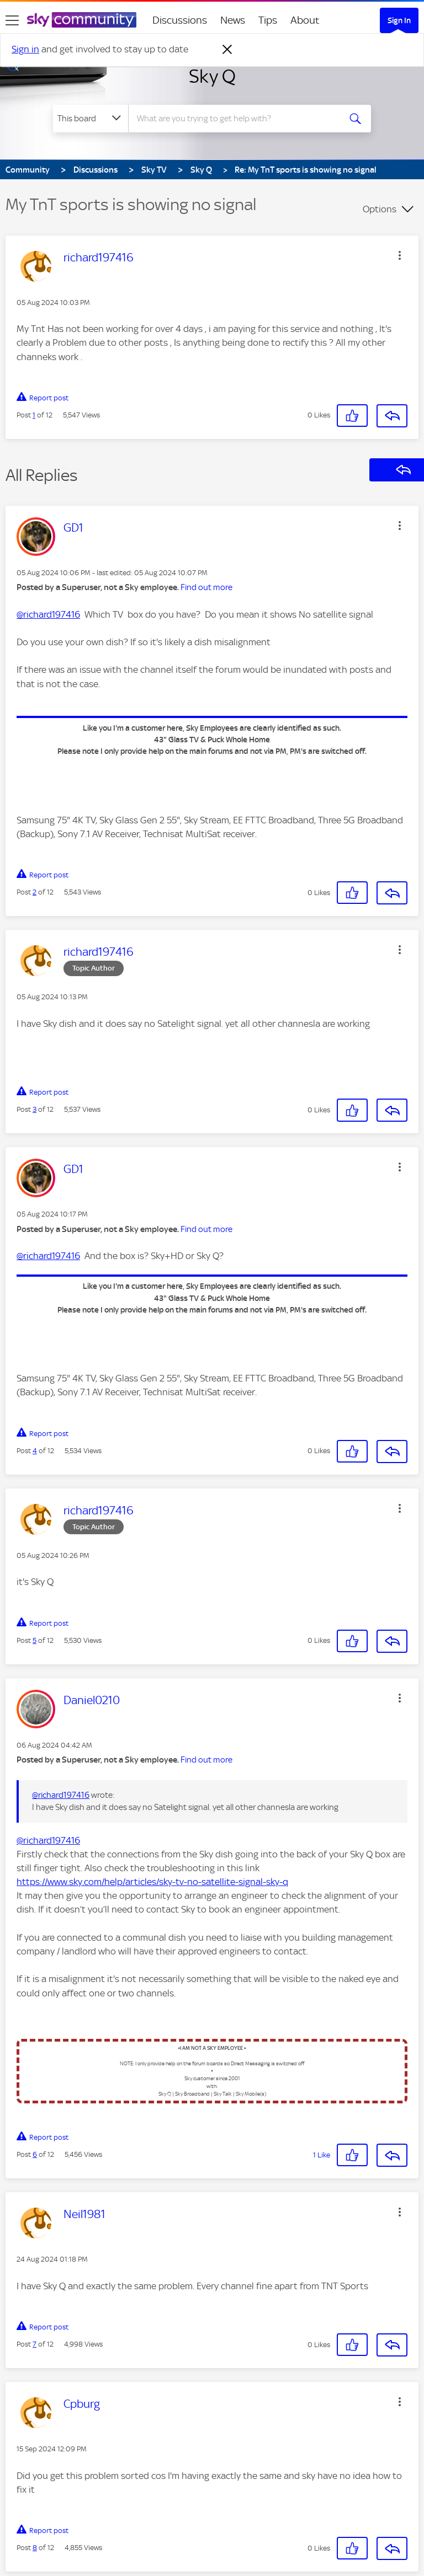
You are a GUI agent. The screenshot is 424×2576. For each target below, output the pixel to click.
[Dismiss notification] (227, 49)
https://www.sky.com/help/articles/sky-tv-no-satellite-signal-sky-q (152, 1881)
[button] (399, 255)
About (305, 20)
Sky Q (212, 76)
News (232, 20)
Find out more (206, 587)
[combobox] (238, 118)
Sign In (399, 20)
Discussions (179, 20)
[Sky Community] (81, 20)
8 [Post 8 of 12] (35, 2547)
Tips (267, 20)
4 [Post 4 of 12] (35, 1451)
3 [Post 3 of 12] (34, 1109)
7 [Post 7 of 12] (34, 2344)
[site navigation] (12, 20)
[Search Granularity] (90, 118)
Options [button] (379, 209)
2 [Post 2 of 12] (34, 892)
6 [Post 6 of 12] (35, 2154)
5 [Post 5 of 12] (34, 1640)
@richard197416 (48, 614)
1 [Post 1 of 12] (34, 415)
